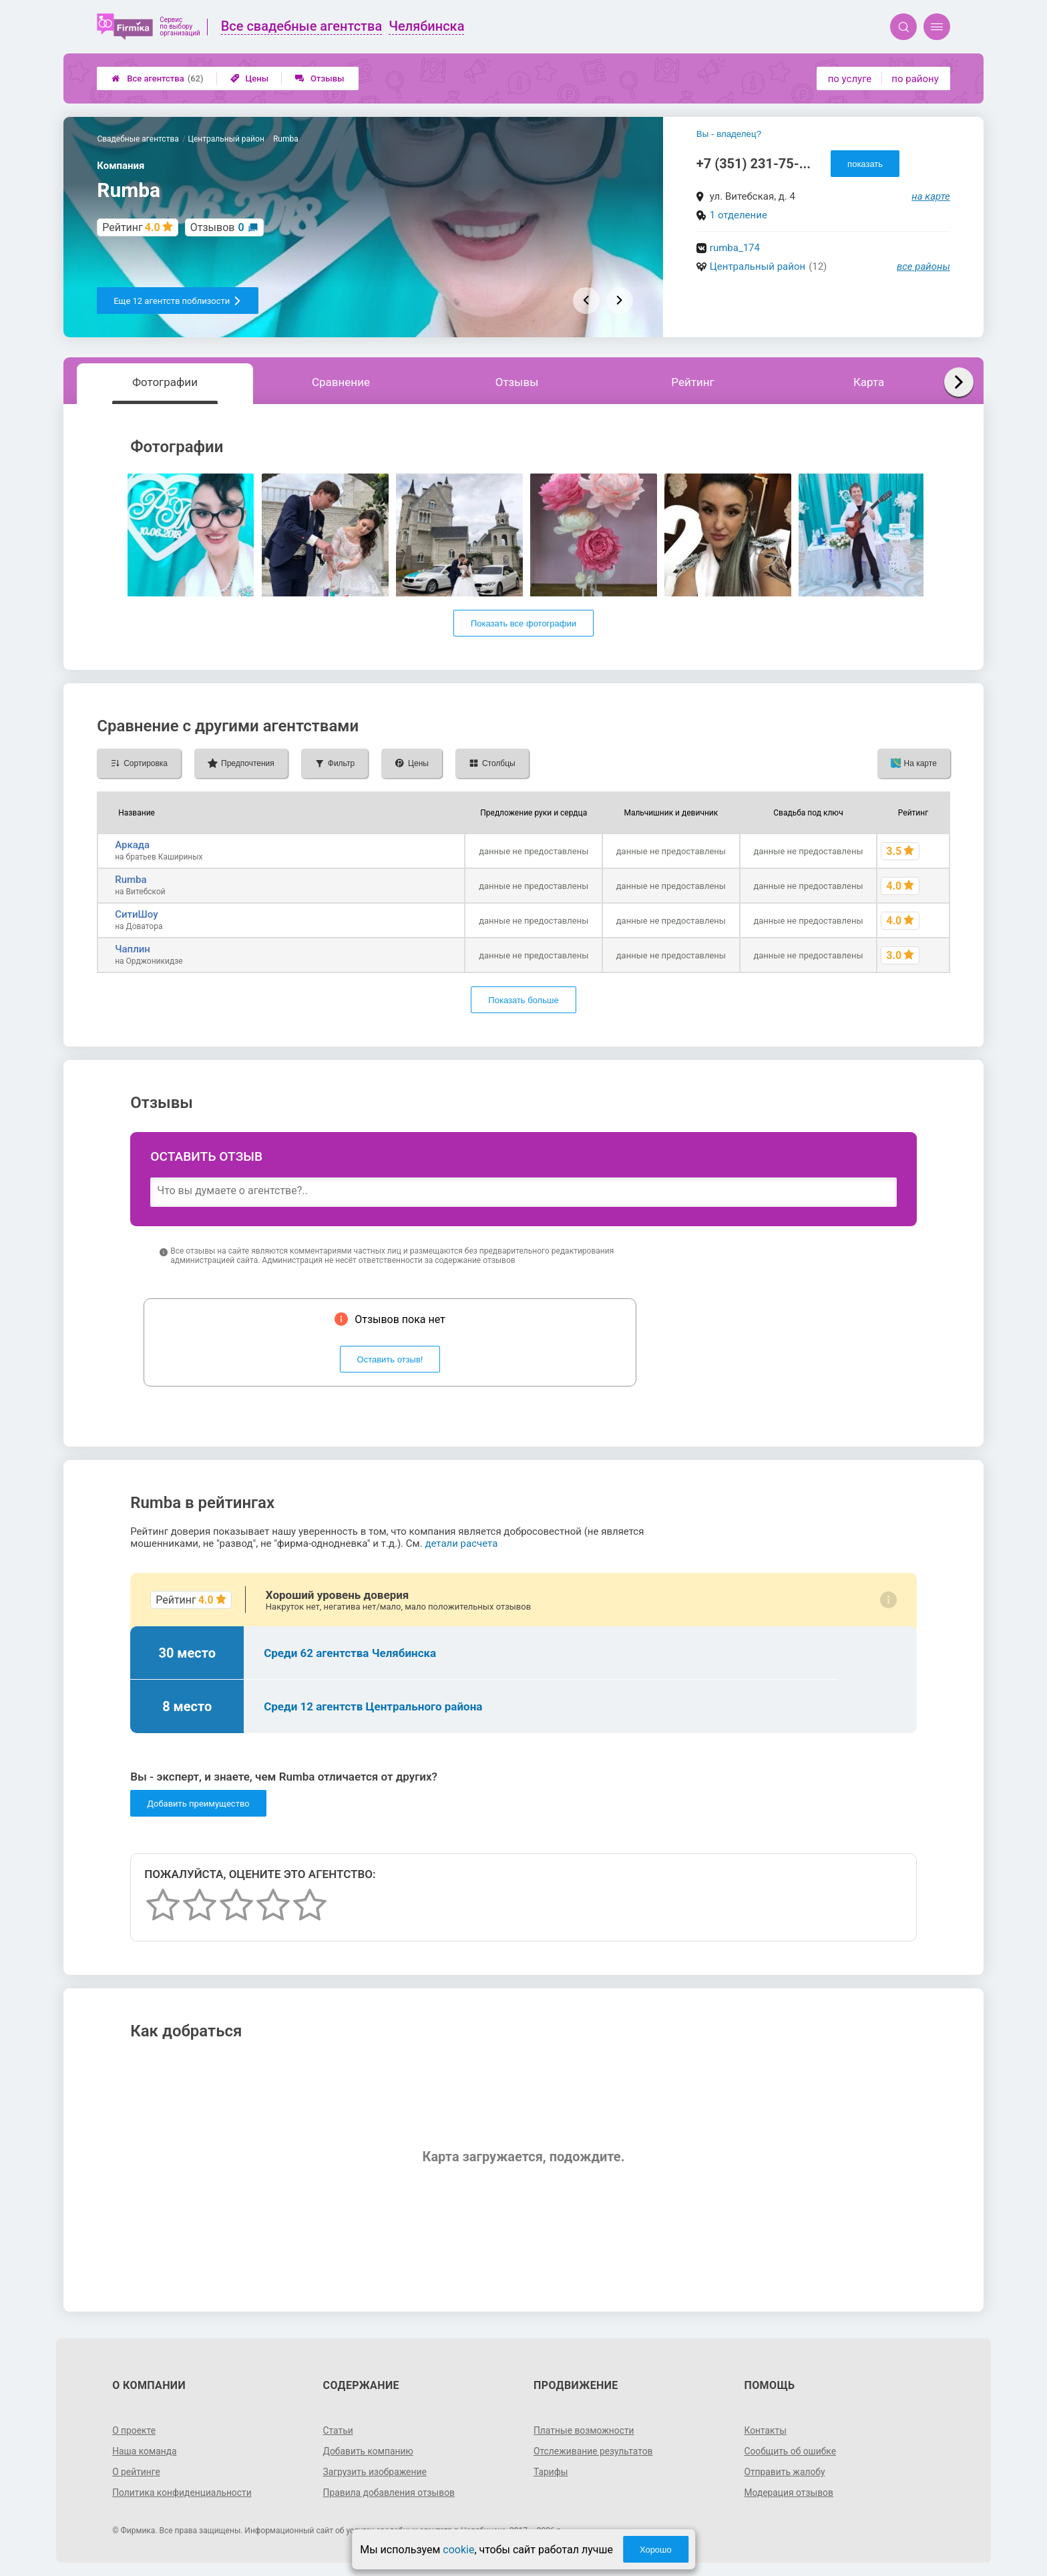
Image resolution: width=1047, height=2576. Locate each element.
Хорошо (656, 2550)
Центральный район (757, 266)
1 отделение (738, 215)
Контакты (765, 2430)
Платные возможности (584, 2430)
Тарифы (551, 2471)
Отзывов (217, 227)
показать (865, 164)
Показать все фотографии (523, 623)
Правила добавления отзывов (390, 2492)
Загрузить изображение (375, 2471)
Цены (249, 78)
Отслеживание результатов (594, 2451)
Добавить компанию (369, 2451)
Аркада (132, 845)
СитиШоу (136, 914)
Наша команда (145, 2451)
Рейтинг (692, 382)
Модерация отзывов (789, 2492)
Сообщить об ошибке (790, 2451)
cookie (458, 2549)
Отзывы (319, 78)
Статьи (338, 2430)
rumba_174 (735, 248)
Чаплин (132, 949)
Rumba (130, 880)
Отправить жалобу (785, 2471)
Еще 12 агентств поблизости (178, 301)
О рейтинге (136, 2471)
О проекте (134, 2430)
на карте (930, 196)
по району (914, 79)
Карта (868, 382)
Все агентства (157, 78)
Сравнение (341, 382)
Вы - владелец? (728, 134)
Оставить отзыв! (390, 1359)
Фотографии (165, 382)
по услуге (850, 79)
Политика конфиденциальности (182, 2492)
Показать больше (523, 1000)
